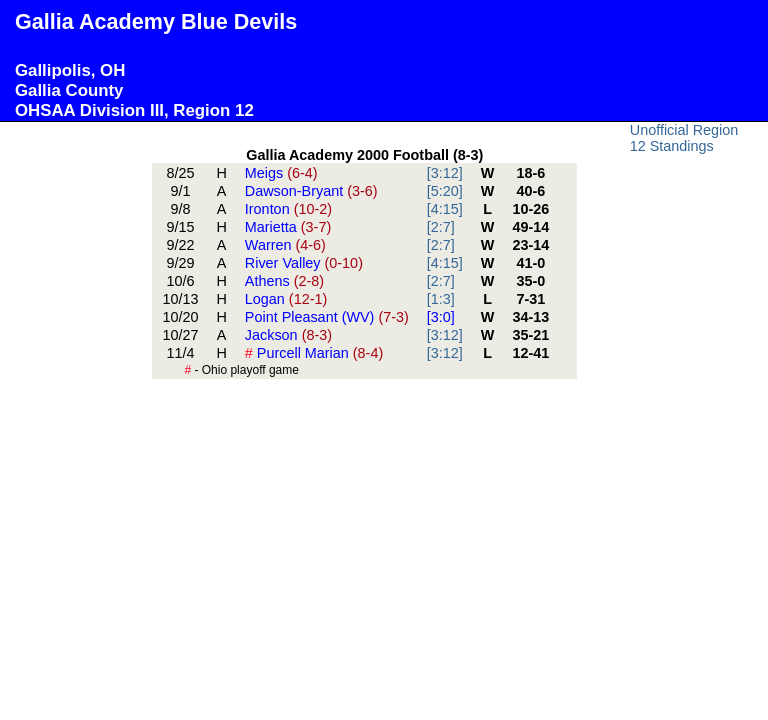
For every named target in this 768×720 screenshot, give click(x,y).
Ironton (288, 209)
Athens (284, 281)
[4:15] (445, 209)
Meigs (281, 173)
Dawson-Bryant (311, 191)
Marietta (288, 227)
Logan (286, 299)
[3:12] (445, 173)
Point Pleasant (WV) (327, 317)
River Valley (304, 263)
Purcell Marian (314, 353)
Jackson (288, 335)
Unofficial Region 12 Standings (684, 138)
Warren (285, 245)
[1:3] (441, 299)
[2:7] (441, 227)
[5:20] (445, 191)
